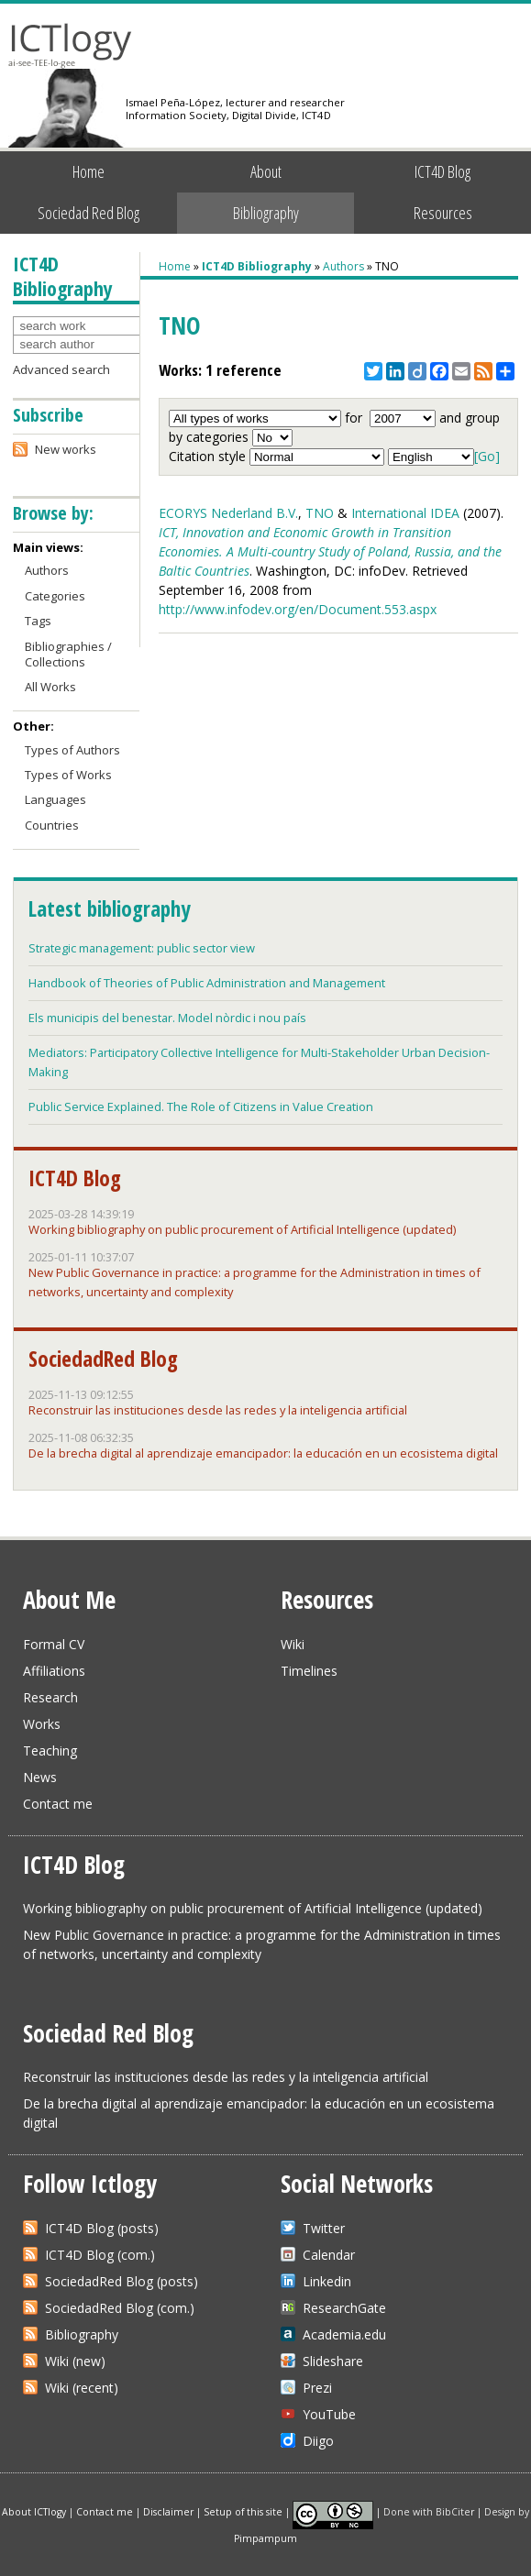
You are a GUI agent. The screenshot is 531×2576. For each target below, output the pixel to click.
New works (65, 449)
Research (50, 1697)
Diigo (318, 2440)
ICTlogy (70, 45)
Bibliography (266, 213)
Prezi (317, 2387)
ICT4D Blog (442, 171)
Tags (38, 620)
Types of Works (68, 774)
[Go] (487, 456)
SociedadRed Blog (103, 1358)
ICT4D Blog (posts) (102, 2228)
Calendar (329, 2254)
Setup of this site (243, 2510)
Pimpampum (265, 2538)
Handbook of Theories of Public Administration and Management (206, 982)
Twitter (324, 2228)
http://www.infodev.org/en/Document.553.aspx (298, 609)
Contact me (58, 1803)
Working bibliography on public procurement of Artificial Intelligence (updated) (242, 1229)
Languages (55, 799)
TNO (319, 513)
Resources (443, 213)
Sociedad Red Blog (88, 213)
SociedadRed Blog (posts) (121, 2281)
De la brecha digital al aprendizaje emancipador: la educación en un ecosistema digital (263, 1453)
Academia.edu (344, 2334)
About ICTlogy (34, 2510)
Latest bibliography (109, 908)
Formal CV (53, 1644)
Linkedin (327, 2281)
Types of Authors (72, 750)
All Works (50, 686)
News (40, 1777)
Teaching (50, 1750)
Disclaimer (168, 2510)
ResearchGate (344, 2308)
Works (42, 1724)
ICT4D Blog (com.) (100, 2254)
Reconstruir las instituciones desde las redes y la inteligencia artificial (217, 1410)
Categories (55, 596)
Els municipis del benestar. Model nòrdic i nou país (167, 1017)
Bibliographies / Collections (68, 654)
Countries (52, 825)
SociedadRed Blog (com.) (119, 2308)
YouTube (329, 2414)
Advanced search (61, 369)
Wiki (292, 1644)
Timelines (309, 1670)
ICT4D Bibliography (257, 266)
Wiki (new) (75, 2361)
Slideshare (333, 2361)
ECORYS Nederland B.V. (228, 513)
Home (88, 171)
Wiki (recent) (81, 2387)
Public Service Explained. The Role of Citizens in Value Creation (200, 1106)
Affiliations (54, 1670)
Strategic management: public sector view (141, 948)
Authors (343, 266)
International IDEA (405, 513)
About (266, 171)
